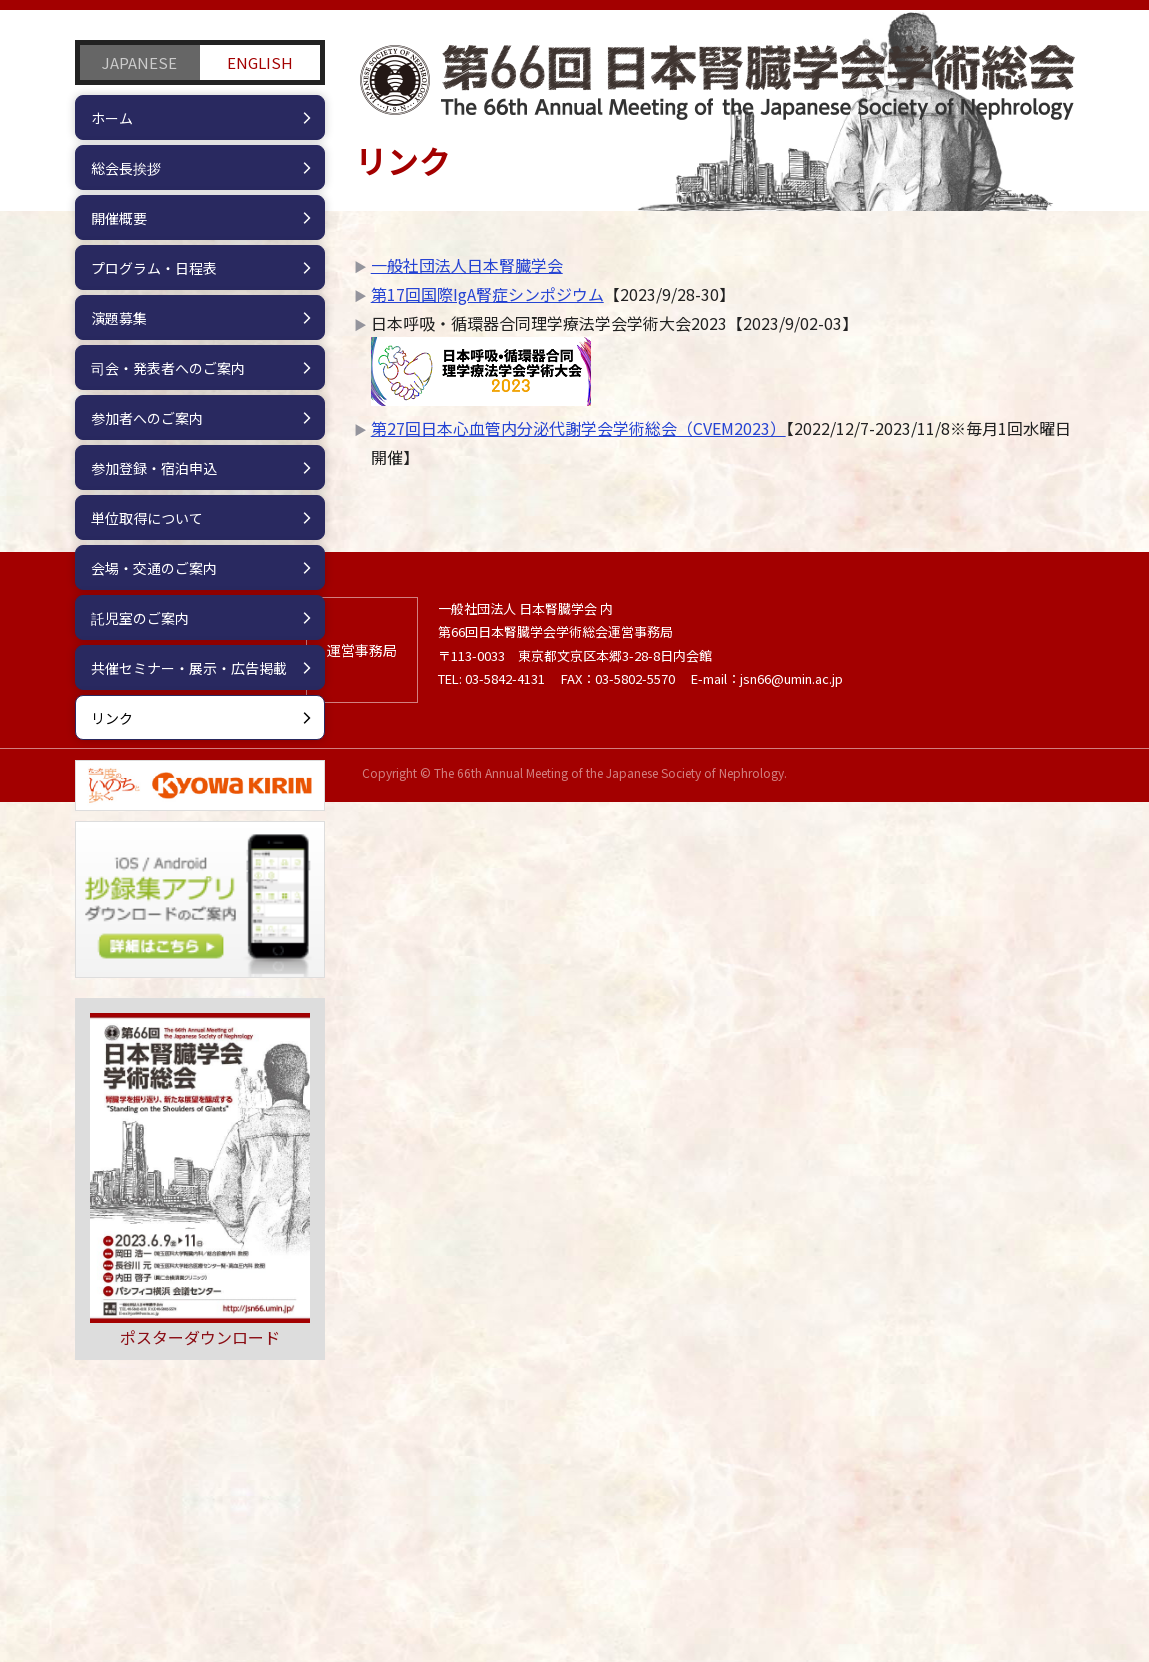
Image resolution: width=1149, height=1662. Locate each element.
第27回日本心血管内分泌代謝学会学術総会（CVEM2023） (578, 428)
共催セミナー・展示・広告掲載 (189, 668)
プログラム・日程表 (154, 268)
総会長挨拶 (126, 168)
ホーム (112, 118)
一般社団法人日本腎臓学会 (467, 265)
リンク (112, 718)
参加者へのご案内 (147, 418)
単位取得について (147, 518)
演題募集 (119, 318)
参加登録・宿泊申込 (154, 468)
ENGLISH (260, 62)
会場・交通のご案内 (154, 568)
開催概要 (119, 218)
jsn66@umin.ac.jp (791, 1537)
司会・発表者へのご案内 (168, 368)
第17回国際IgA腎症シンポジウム (487, 294)
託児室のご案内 (140, 618)
